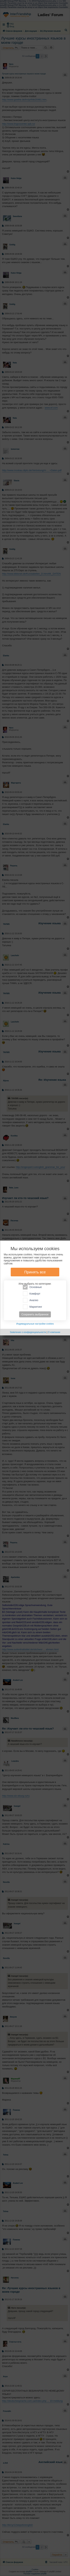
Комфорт (32, 1293)
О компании (54, 1332)
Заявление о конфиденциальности (28, 1332)
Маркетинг (32, 1306)
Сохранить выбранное (35, 1314)
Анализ (30, 1300)
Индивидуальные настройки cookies (35, 1323)
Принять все (35, 1272)
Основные (32, 1287)
